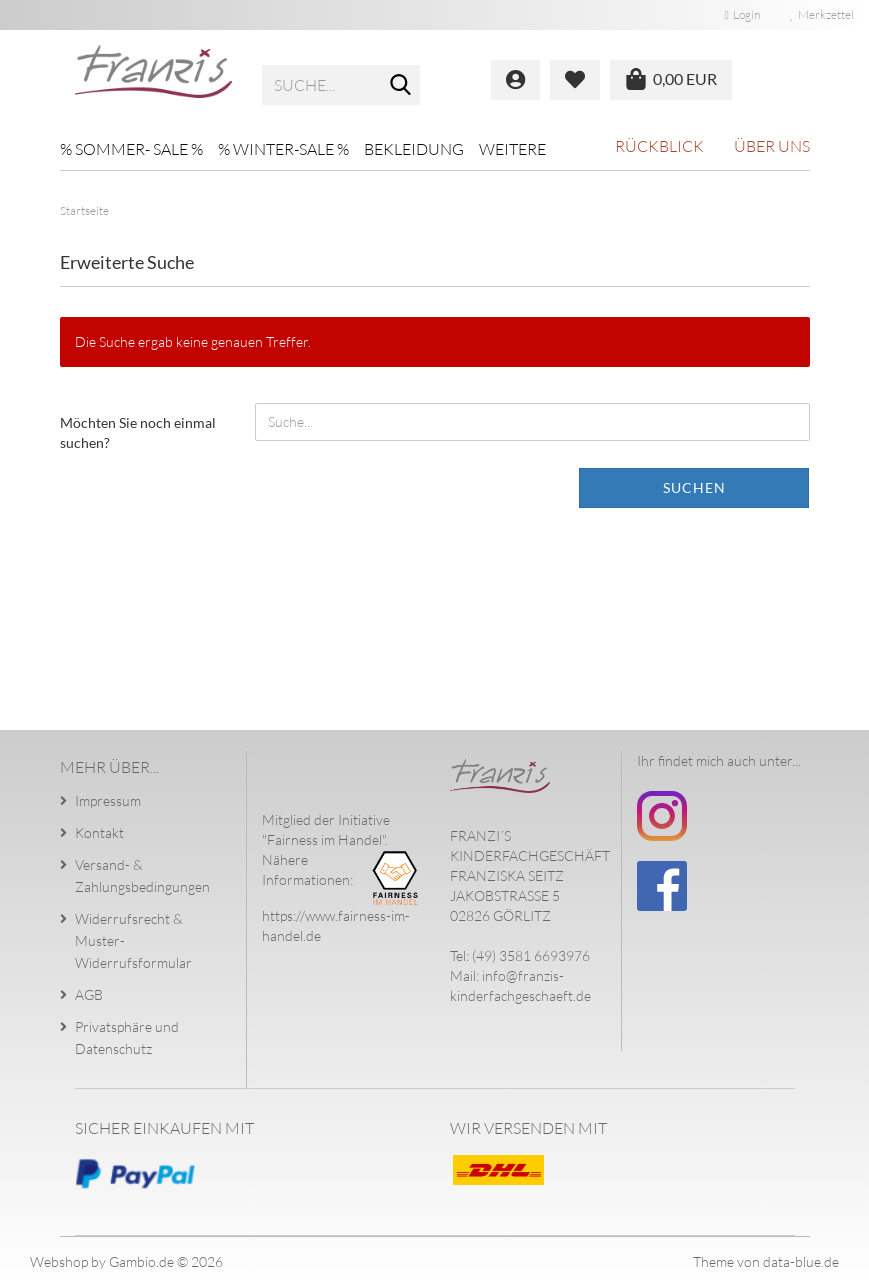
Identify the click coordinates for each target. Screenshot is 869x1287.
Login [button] (742, 14)
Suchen (694, 487)
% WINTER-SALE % (283, 149)
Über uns (772, 146)
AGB (89, 994)
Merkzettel (822, 14)
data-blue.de (801, 1261)
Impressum (108, 800)
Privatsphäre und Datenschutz (127, 1037)
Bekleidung (414, 149)
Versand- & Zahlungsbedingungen (142, 875)
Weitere (512, 149)
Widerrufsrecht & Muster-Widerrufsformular (133, 940)
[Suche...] (401, 86)
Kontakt (99, 832)
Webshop (59, 1261)
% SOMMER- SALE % (131, 149)
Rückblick (659, 146)
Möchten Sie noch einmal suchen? (138, 432)
